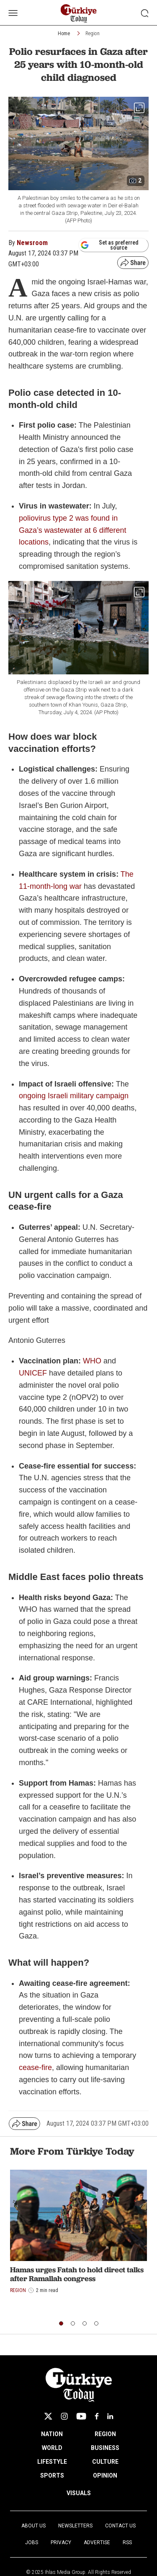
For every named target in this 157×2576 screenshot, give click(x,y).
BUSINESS (105, 2448)
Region (92, 33)
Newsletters (75, 2526)
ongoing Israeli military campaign (74, 1096)
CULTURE (105, 2462)
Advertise (97, 2542)
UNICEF (33, 1373)
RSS (127, 2542)
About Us (33, 2526)
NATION (52, 2434)
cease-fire (35, 2067)
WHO (92, 1361)
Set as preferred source (109, 245)
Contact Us (120, 2526)
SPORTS (52, 2475)
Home (64, 33)
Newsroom (32, 243)
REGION (105, 2434)
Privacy (61, 2542)
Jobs (31, 2542)
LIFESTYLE (52, 2462)
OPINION (105, 2475)
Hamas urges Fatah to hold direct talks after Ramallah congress (77, 2274)
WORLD (52, 2448)
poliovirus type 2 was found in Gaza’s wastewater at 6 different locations (72, 530)
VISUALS (79, 2493)
